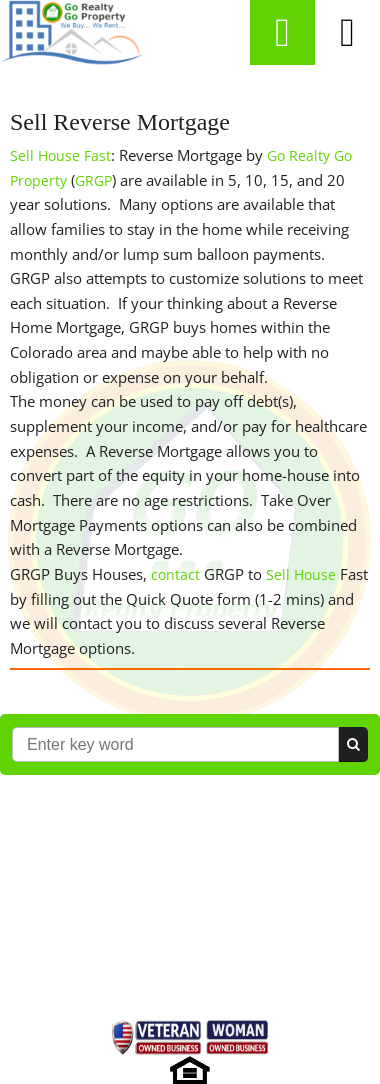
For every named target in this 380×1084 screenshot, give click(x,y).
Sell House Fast (60, 155)
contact (175, 574)
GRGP (93, 180)
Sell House (301, 574)
